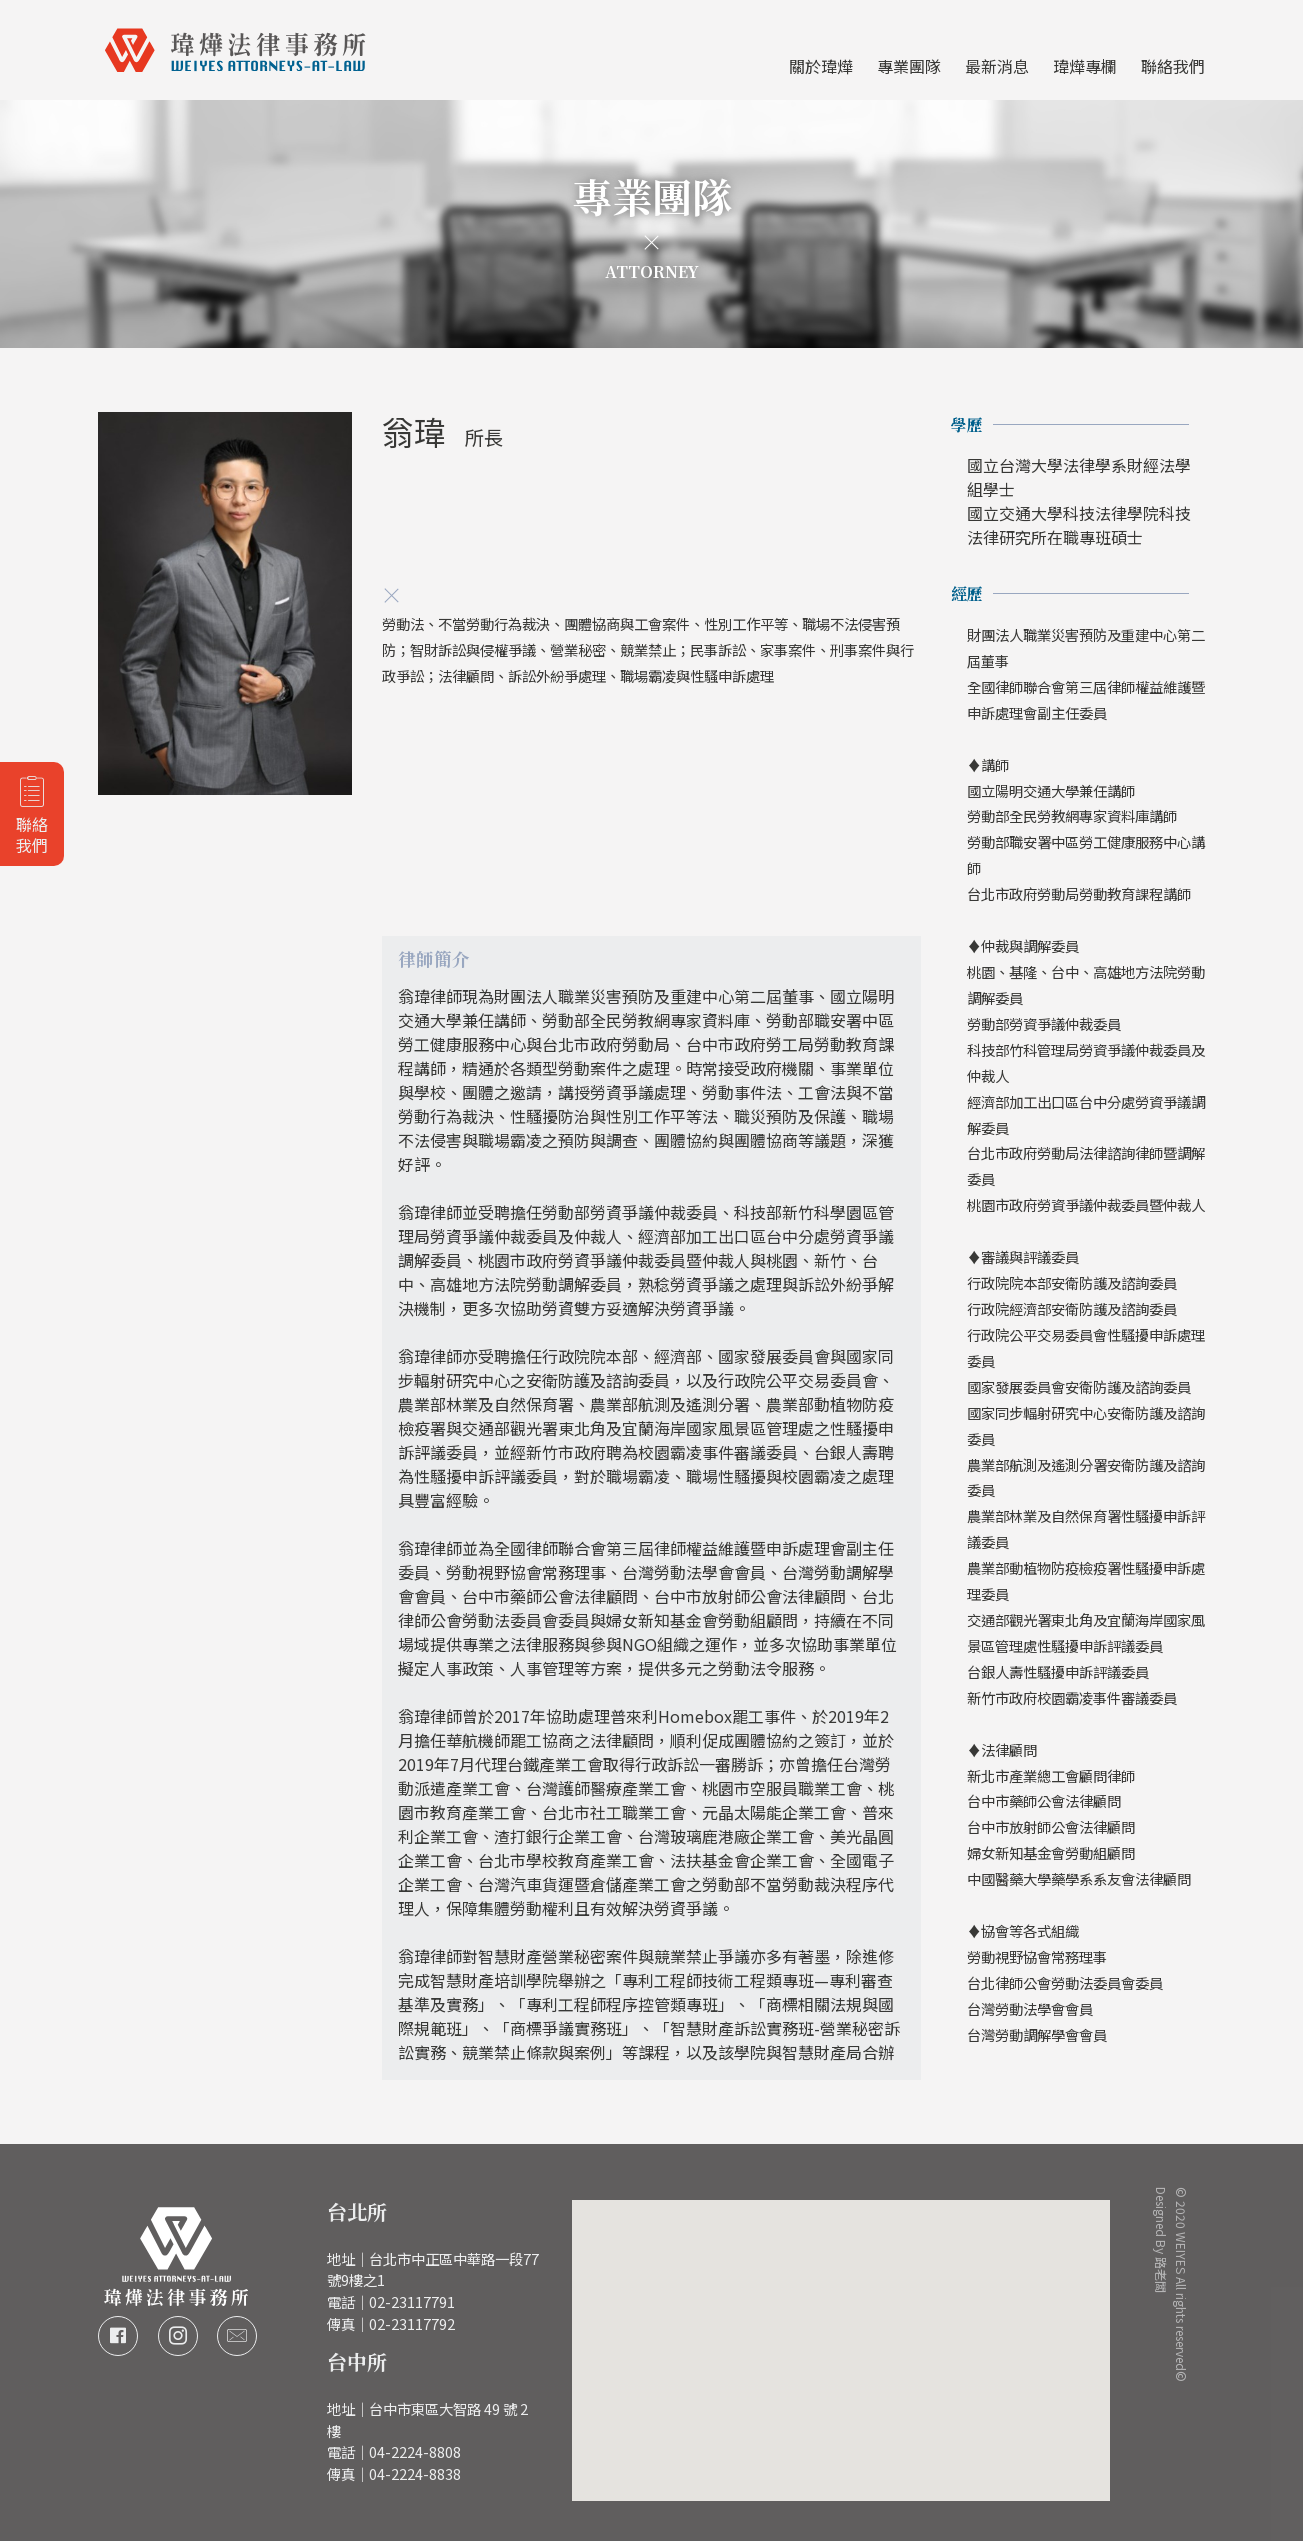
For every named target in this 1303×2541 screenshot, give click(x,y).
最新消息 (997, 66)
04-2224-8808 (415, 2451)
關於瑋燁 (821, 66)
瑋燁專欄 (1085, 66)
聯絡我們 (1173, 66)
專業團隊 (909, 66)
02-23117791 (412, 2301)
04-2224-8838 (415, 2473)
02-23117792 (412, 2323)
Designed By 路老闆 (1162, 2219)
